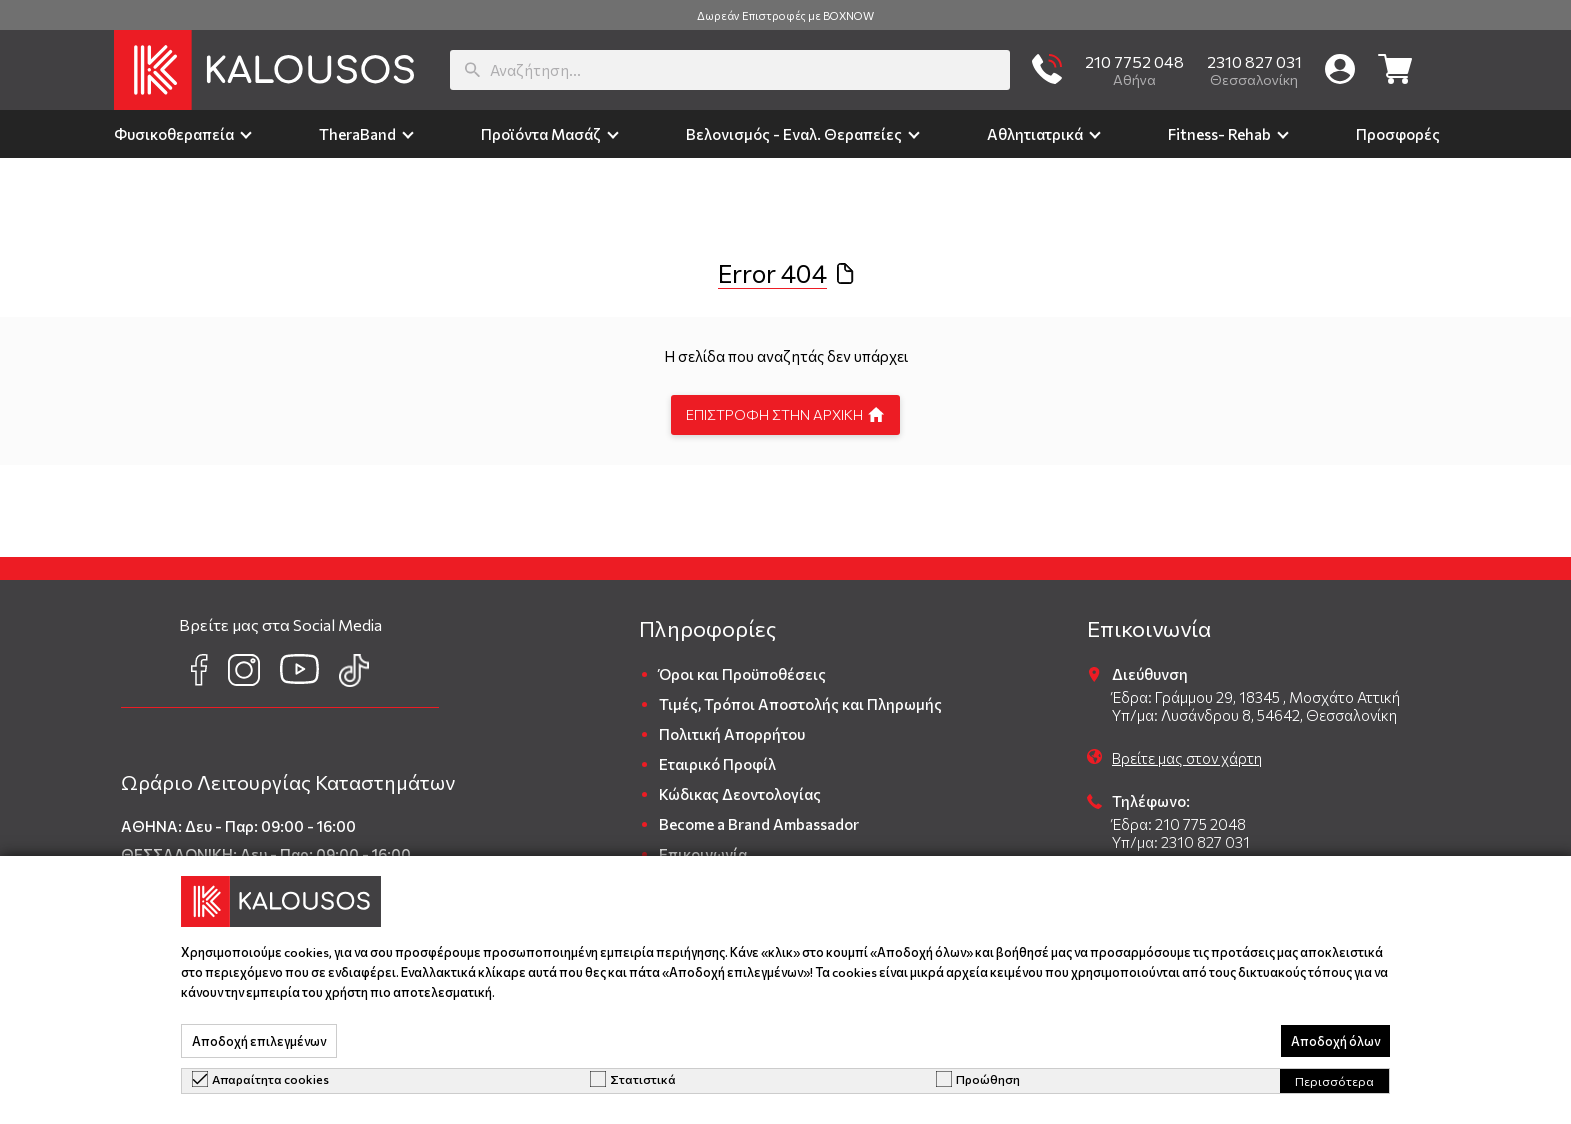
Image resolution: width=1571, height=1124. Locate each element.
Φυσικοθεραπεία (174, 134)
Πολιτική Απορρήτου (732, 734)
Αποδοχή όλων (1335, 1041)
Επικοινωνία (703, 854)
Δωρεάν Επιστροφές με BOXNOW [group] (785, 15)
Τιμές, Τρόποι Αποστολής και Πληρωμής (800, 704)
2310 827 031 (1254, 61)
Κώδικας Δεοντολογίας (740, 794)
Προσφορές (1398, 134)
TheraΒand (357, 134)
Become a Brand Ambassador (759, 824)
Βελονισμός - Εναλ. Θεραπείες (794, 134)
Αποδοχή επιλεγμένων (259, 1041)
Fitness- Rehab (1219, 134)
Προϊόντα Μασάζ (541, 134)
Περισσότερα (1334, 1081)
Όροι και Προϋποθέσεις (742, 674)
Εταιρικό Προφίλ (717, 764)
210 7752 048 (1134, 61)
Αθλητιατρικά (1035, 134)
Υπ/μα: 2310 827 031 (1181, 842)
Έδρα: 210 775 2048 (1179, 824)
